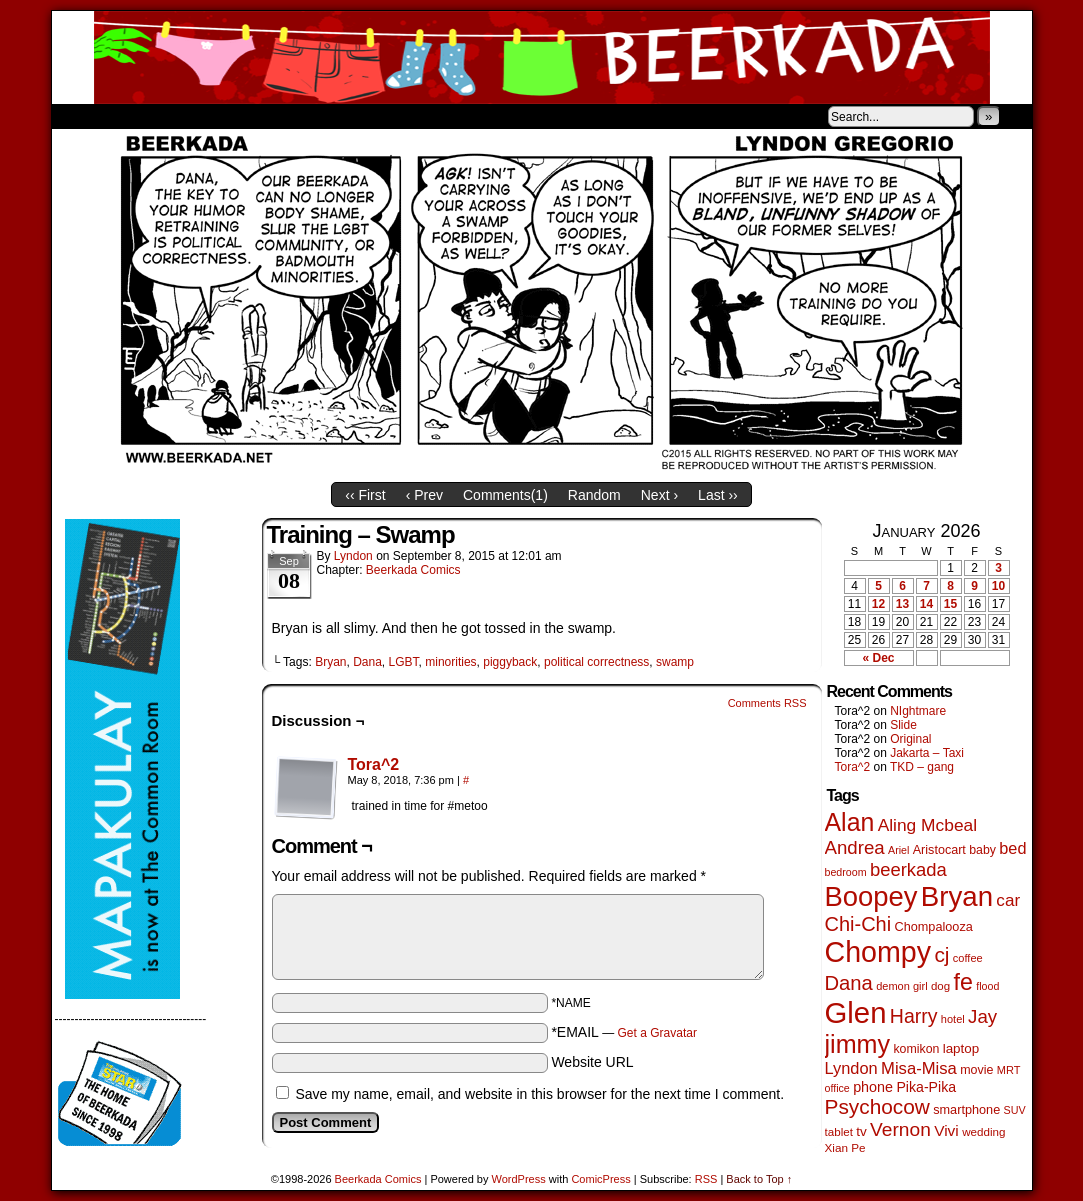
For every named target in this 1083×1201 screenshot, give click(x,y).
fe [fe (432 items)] (963, 982)
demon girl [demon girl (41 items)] (901, 986)
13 (902, 604)
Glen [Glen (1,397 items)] (856, 1012)
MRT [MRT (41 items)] (1009, 1070)
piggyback (510, 662)
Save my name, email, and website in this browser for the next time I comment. (539, 1094)
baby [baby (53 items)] (982, 850)
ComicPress (600, 1179)
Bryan (330, 662)
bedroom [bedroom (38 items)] (846, 872)
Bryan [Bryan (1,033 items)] (957, 896)
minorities (450, 662)
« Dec (878, 658)
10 (998, 586)
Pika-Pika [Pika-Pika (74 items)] (926, 1087)
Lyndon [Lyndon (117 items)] (851, 1068)
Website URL (592, 1062)
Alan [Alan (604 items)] (850, 822)
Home (80, 116)
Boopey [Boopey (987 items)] (871, 896)
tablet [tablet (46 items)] (839, 1131)
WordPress (519, 1179)
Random (594, 495)
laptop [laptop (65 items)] (961, 1048)
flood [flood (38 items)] (987, 986)
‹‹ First (365, 495)
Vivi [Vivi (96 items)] (946, 1130)
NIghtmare (918, 711)
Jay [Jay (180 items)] (982, 1016)
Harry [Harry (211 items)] (914, 1016)
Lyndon (353, 556)
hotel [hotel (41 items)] (953, 1019)
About (139, 116)
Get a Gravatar (657, 1033)
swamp (675, 662)
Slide (903, 725)
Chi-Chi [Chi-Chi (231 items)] (858, 924)
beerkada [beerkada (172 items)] (908, 869)
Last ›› (718, 495)
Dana (367, 662)
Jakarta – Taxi (927, 753)
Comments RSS (767, 703)
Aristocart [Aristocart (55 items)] (939, 850)
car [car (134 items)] (1008, 900)
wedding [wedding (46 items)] (983, 1131)
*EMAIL (624, 1032)
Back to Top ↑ (759, 1179)
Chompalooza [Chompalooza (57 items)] (934, 927)
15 (950, 604)
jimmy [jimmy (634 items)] (858, 1044)
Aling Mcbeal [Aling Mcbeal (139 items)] (927, 825)
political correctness (596, 662)
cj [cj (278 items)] (941, 954)
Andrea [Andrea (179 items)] (855, 847)
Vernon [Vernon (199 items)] (900, 1129)
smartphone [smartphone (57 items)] (966, 1110)
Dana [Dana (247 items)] (849, 983)
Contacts (277, 116)
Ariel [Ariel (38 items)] (898, 850)
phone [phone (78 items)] (873, 1087)
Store (201, 116)
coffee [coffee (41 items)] (968, 958)
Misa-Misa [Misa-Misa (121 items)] (919, 1068)
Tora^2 (374, 764)
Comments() (505, 495)
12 (878, 604)
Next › (659, 495)
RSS (706, 1179)
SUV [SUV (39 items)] (1015, 1110)
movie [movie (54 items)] (976, 1070)
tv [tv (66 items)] (861, 1131)
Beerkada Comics (542, 57)
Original (910, 739)
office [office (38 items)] (837, 1088)
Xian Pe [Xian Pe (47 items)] (845, 1147)
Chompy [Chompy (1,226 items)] (878, 952)
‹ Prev (424, 495)
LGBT (404, 662)
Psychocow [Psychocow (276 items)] (877, 1106)
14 (926, 604)
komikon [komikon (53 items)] (916, 1049)
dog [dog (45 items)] (940, 986)
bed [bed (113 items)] (1012, 848)
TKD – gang (922, 767)
